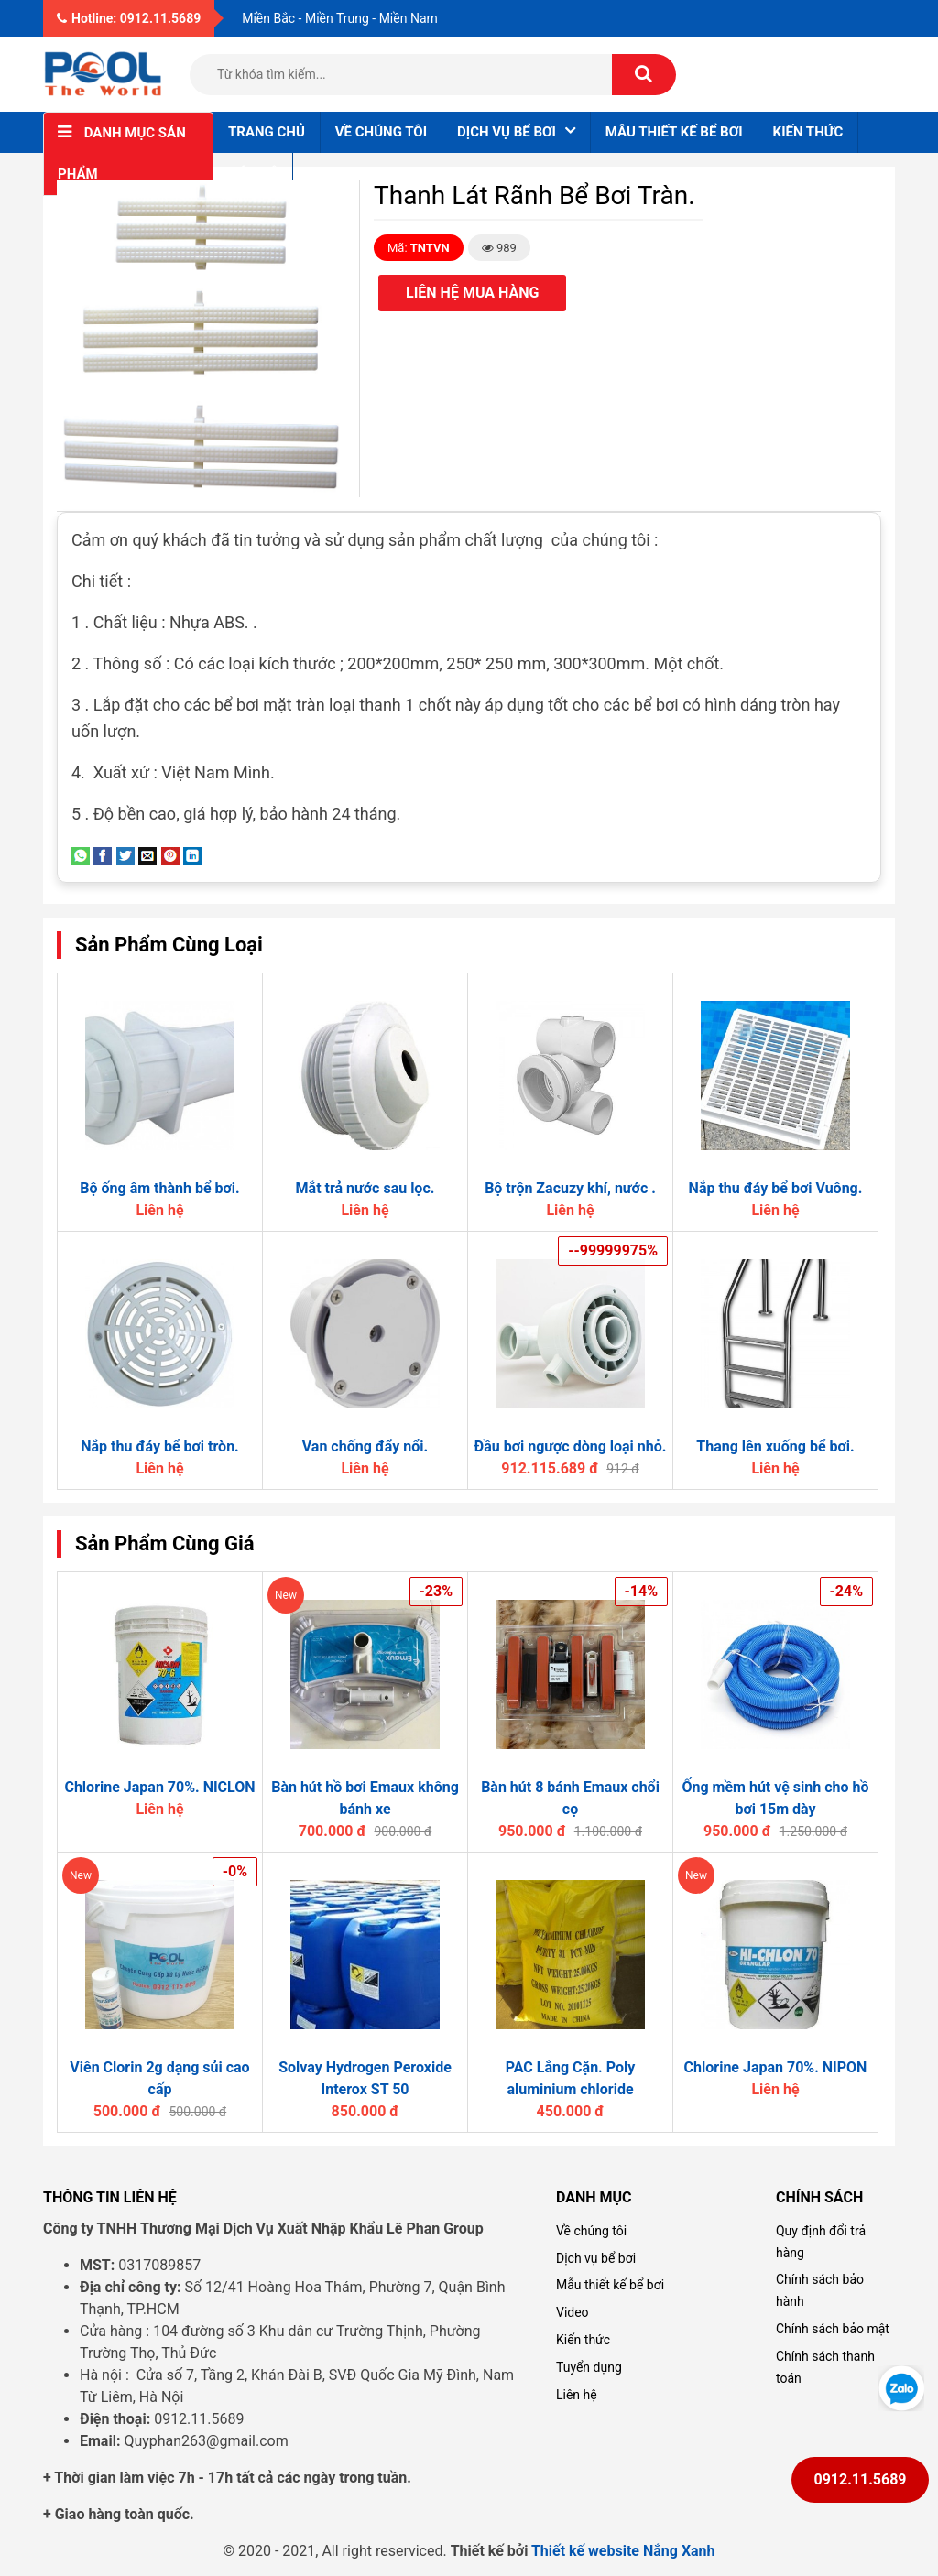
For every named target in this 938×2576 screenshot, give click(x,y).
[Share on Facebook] (102, 854)
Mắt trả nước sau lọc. (365, 1188)
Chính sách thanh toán (825, 2367)
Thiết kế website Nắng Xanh (623, 2551)
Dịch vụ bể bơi (596, 2258)
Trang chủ (266, 132)
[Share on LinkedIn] (192, 854)
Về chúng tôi (381, 132)
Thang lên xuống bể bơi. (775, 1446)
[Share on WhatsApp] (80, 854)
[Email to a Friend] (147, 854)
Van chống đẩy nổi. (365, 1446)
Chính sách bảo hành (820, 2290)
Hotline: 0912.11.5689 (129, 18)
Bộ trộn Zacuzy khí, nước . (570, 1188)
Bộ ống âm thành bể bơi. (159, 1188)
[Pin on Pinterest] (170, 854)
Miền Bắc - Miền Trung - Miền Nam (340, 18)
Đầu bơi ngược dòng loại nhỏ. (570, 1446)
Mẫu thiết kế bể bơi (674, 132)
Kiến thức (808, 132)
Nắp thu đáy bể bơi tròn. (160, 1446)
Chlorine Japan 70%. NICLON (159, 1787)
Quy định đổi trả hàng (821, 2241)
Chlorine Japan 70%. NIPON (775, 2067)
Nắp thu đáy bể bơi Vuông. (776, 1188)
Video (572, 2312)
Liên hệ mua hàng (472, 292)
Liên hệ (253, 173)
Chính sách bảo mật (832, 2328)
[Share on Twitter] (125, 854)
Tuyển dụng (589, 2367)
